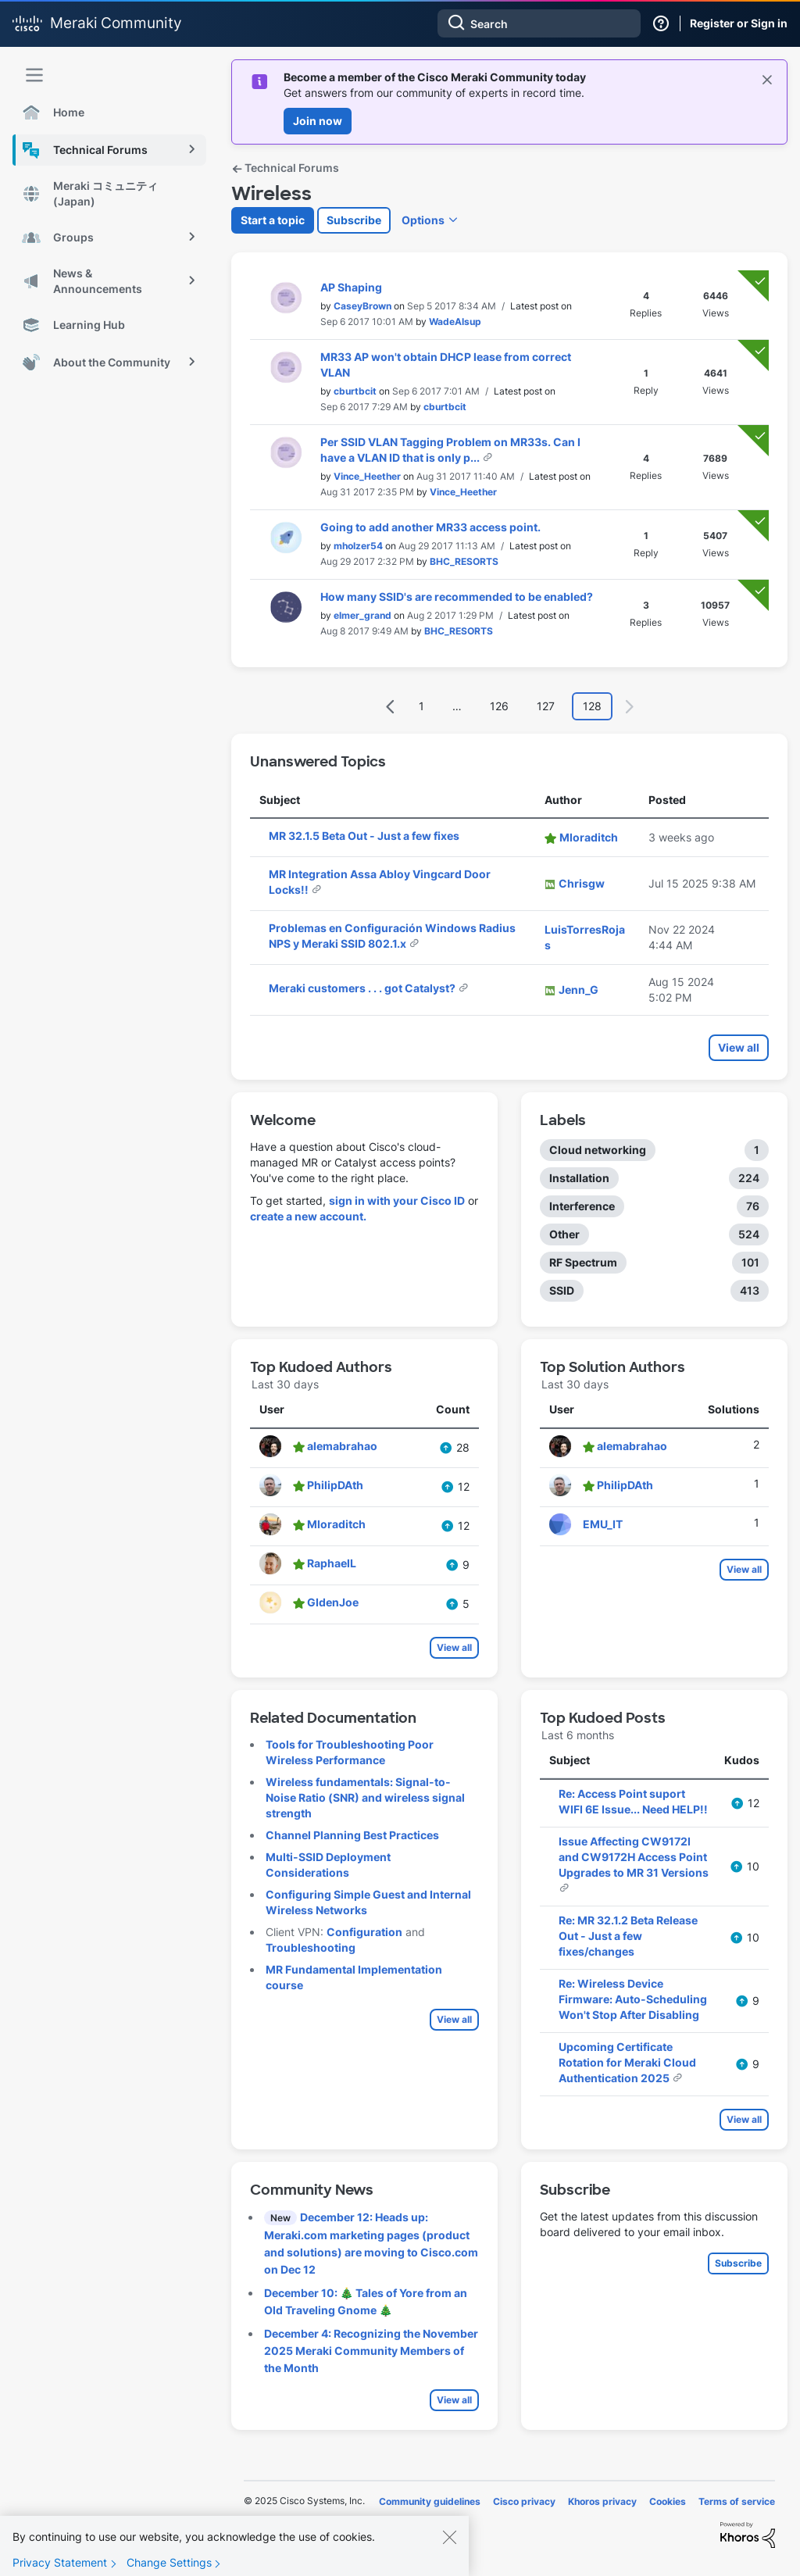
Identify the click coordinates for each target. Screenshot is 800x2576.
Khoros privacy (602, 2501)
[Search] (539, 23)
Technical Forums (285, 167)
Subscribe (354, 220)
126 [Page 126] (499, 706)
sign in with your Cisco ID (397, 1200)
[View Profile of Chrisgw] (582, 883)
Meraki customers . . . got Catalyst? (363, 988)
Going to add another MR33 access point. (430, 527)
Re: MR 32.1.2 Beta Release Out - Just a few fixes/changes (628, 1935)
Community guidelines (429, 2501)
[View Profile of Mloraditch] (588, 837)
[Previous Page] (391, 706)
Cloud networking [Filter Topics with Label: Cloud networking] (597, 1149)
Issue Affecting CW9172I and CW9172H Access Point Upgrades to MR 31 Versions (634, 1857)
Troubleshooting (310, 1947)
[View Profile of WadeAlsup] (455, 321)
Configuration (364, 1931)
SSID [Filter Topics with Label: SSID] (561, 1290)
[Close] (449, 2548)
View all (738, 1047)
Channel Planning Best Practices (352, 1835)
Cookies (667, 2501)
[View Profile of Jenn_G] (578, 989)
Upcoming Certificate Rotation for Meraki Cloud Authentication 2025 (627, 2062)
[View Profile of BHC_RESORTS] (464, 561)
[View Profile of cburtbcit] (355, 391)
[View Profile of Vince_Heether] (367, 476)
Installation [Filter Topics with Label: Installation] (579, 1177)
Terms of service (736, 2501)
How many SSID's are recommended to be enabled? (456, 596)
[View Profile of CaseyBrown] (362, 306)
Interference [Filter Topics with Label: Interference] (582, 1206)
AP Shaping (351, 287)
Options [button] (423, 220)
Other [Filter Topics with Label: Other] (564, 1234)
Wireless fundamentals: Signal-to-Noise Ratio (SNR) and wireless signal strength (365, 1797)
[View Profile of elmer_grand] (362, 615)
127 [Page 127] (546, 706)
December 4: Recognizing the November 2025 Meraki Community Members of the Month (371, 2350)
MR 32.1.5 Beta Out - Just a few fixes (364, 835)
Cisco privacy (524, 2501)
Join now (317, 120)
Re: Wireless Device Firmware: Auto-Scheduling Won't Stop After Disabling (633, 1999)
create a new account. (308, 1216)
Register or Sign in (739, 23)
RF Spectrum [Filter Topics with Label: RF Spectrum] (583, 1262)
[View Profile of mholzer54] (358, 546)
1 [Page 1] (421, 706)
